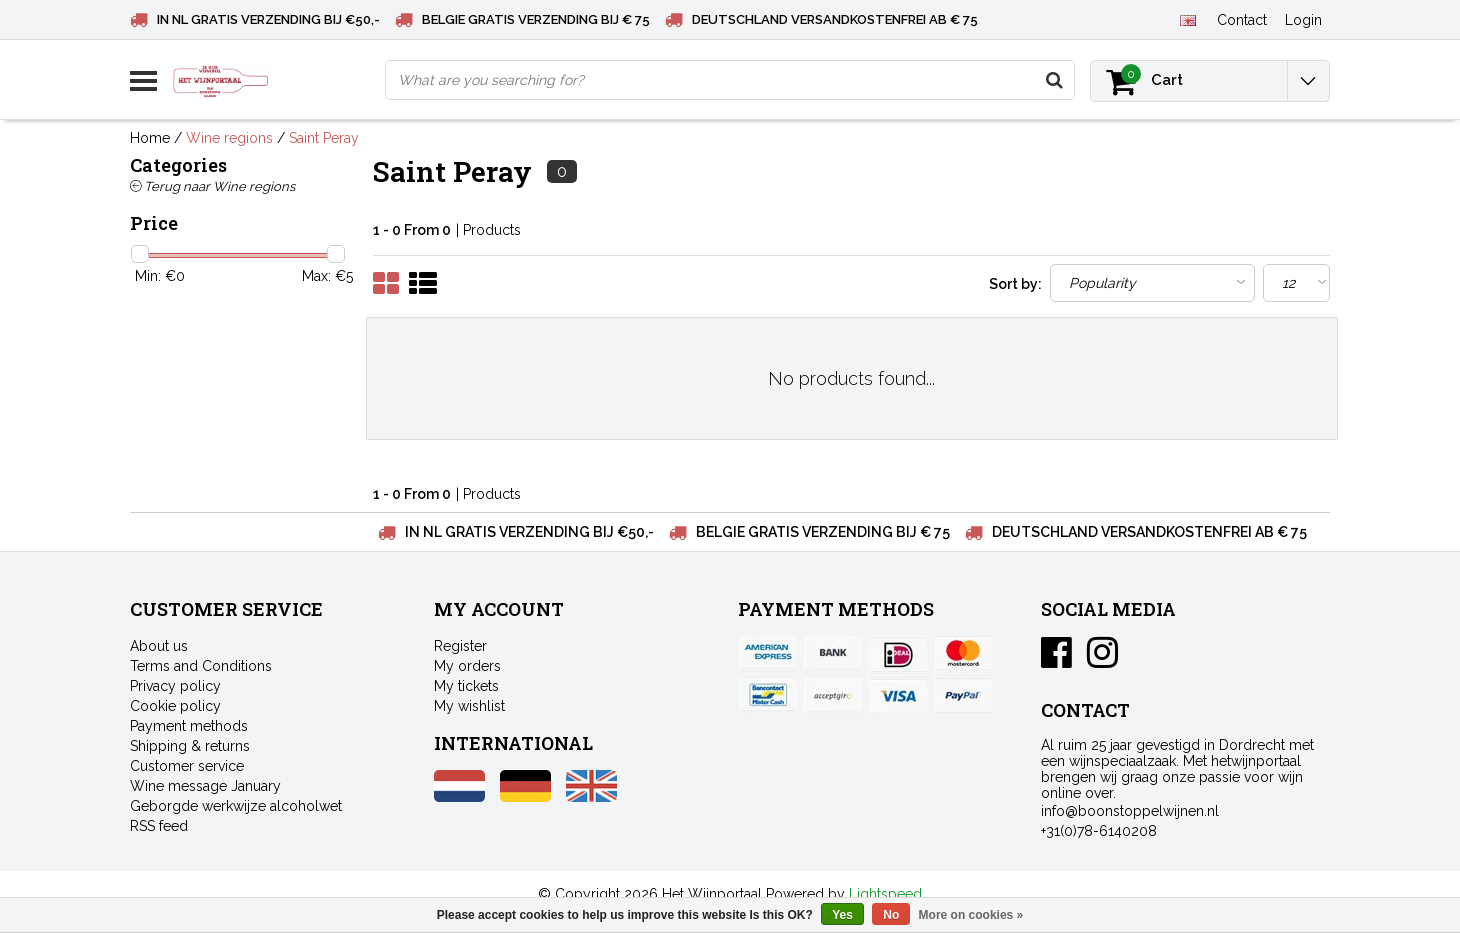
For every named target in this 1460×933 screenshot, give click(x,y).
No (891, 915)
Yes (842, 915)
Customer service (187, 766)
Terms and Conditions (201, 666)
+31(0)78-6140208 (1099, 831)
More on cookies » (971, 915)
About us (159, 646)
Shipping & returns (190, 746)
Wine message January (205, 786)
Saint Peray (324, 138)
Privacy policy (175, 686)
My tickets (466, 686)
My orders (467, 666)
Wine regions (229, 138)
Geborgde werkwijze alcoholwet (236, 806)
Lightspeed (885, 894)
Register (460, 646)
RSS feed (159, 826)
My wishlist (469, 706)
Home (150, 138)
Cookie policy (175, 706)
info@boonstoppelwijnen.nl (1130, 811)
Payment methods (189, 726)
